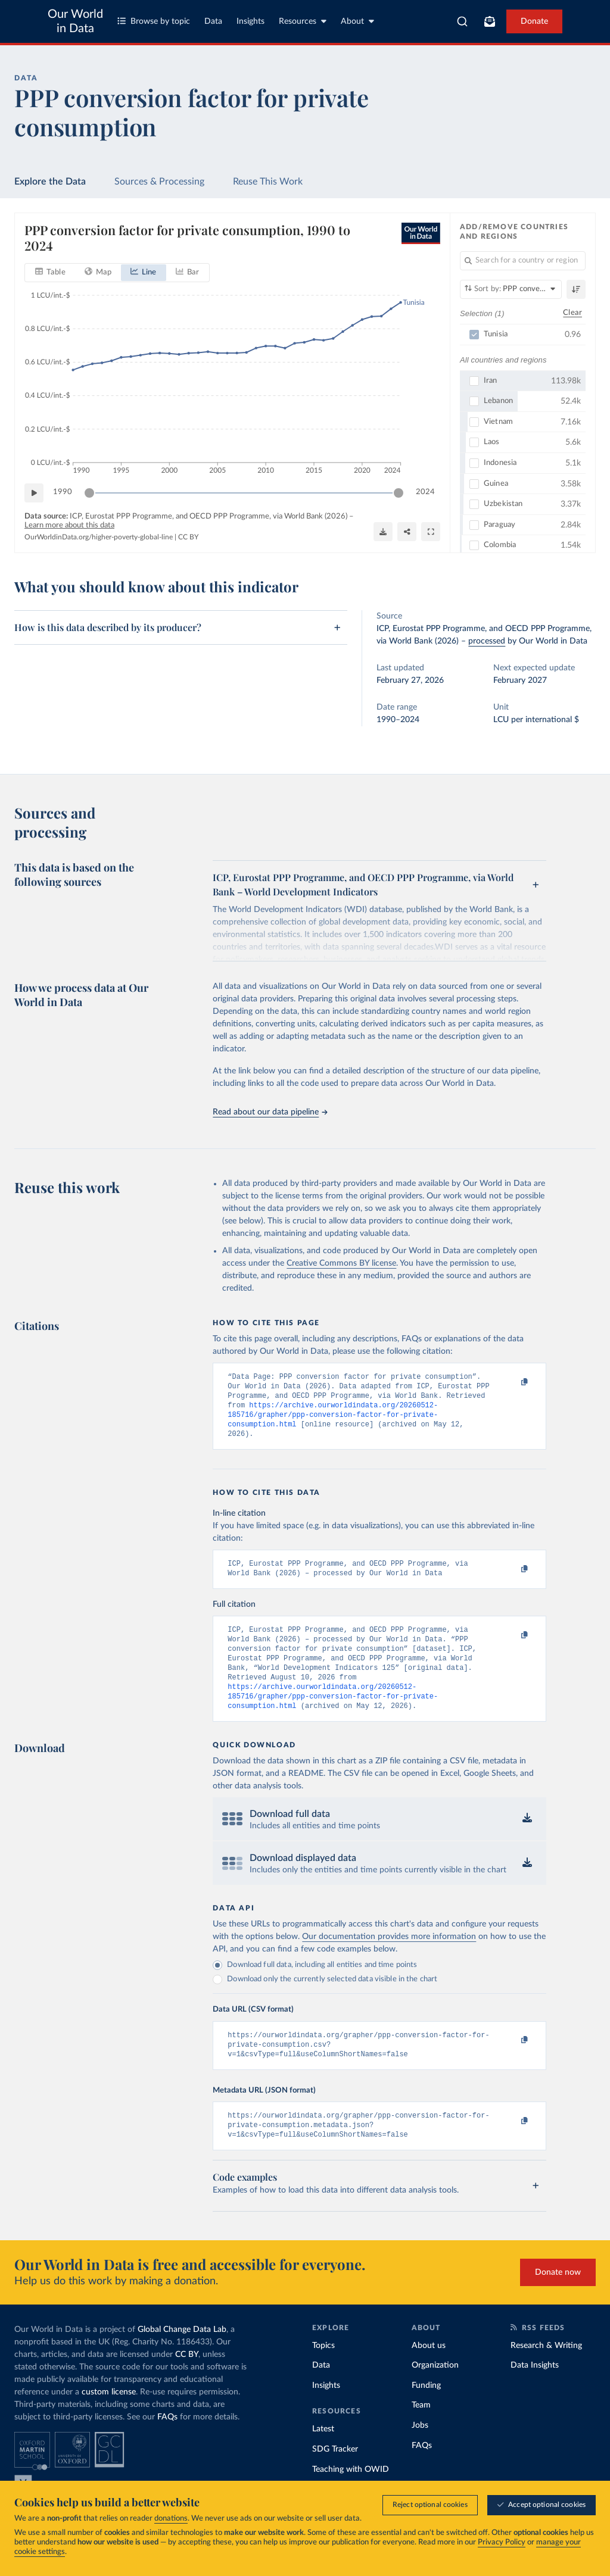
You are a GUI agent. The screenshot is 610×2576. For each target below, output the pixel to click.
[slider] (89, 493)
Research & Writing (546, 2374)
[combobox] (462, 21)
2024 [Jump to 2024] (425, 492)
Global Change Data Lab (182, 2358)
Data (213, 21)
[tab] (50, 272)
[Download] (383, 531)
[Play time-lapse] (33, 492)
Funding (426, 2414)
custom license (109, 2420)
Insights (250, 21)
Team (421, 2434)
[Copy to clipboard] (512, 1382)
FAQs (167, 2445)
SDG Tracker (335, 2478)
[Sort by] (511, 289)
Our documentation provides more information (389, 1958)
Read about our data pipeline (270, 1112)
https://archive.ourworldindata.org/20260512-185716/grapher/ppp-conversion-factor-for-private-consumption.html (333, 1421)
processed (486, 641)
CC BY (188, 537)
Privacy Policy (501, 2542)
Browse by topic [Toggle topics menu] (153, 21)
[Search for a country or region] (523, 260)
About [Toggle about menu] (357, 21)
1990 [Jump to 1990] (62, 492)
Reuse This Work (268, 181)
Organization (435, 2394)
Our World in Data (75, 21)
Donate (534, 21)
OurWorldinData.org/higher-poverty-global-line (98, 537)
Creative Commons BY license (341, 1263)
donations (171, 2518)
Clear (572, 313)
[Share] (406, 531)
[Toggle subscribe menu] (490, 21)
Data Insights (535, 2394)
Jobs (420, 2454)
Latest (323, 2457)
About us (429, 2374)
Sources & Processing (159, 181)
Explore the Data (50, 181)
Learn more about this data (69, 525)
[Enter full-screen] (430, 531)
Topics (323, 2374)
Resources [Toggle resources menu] (302, 21)
